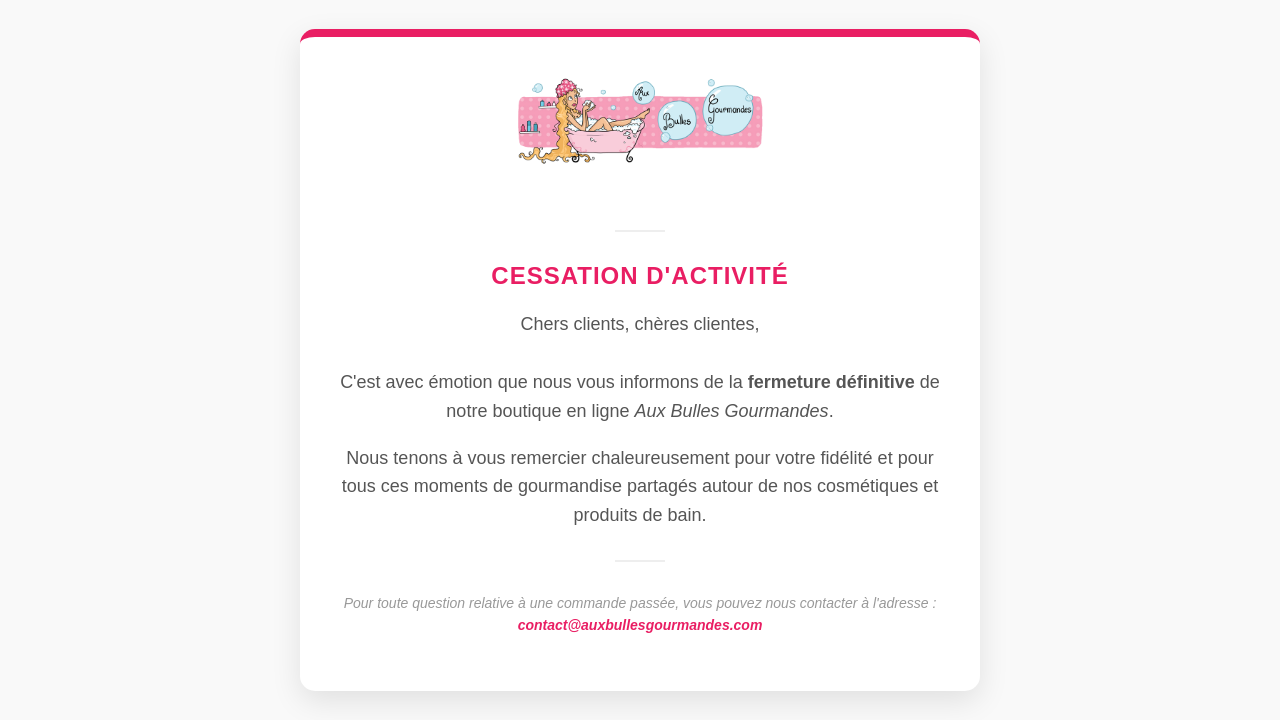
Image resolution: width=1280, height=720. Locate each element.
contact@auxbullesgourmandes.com (640, 625)
